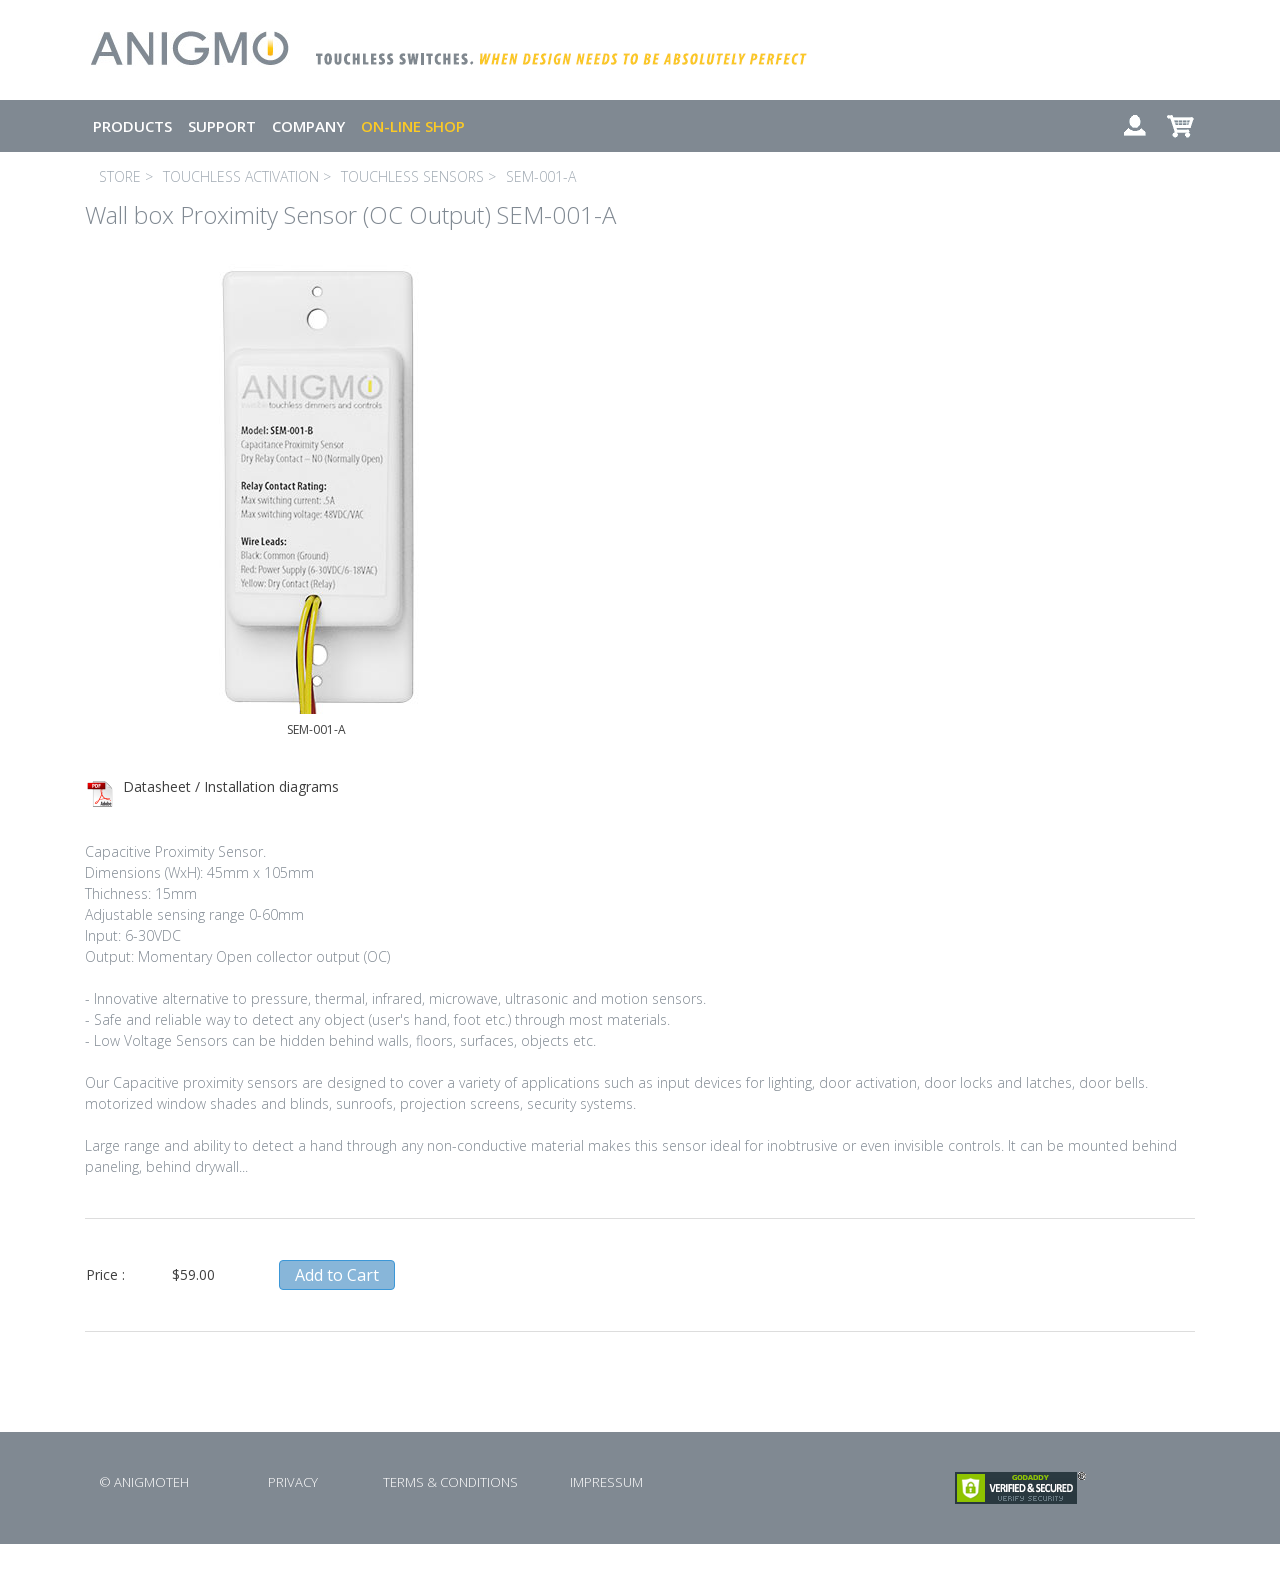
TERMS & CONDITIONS (450, 1482)
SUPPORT (222, 126)
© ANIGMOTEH (144, 1482)
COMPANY (308, 126)
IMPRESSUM (606, 1482)
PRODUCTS (132, 126)
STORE (120, 176)
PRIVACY (293, 1482)
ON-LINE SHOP (413, 126)
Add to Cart (337, 1275)
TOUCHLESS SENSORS (412, 176)
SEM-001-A (541, 176)
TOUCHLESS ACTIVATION (241, 176)
